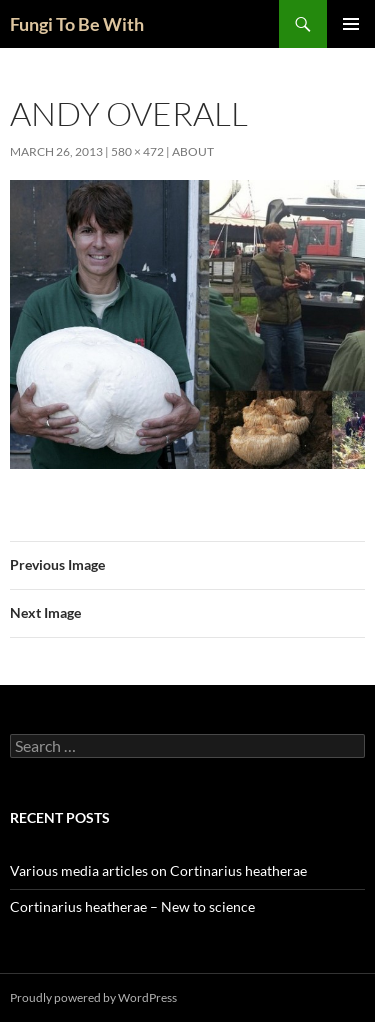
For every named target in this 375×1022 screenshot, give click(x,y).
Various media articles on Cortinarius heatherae (158, 870)
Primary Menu (351, 24)
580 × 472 (137, 151)
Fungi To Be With (77, 24)
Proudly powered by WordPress (93, 997)
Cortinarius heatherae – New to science (132, 906)
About (193, 151)
